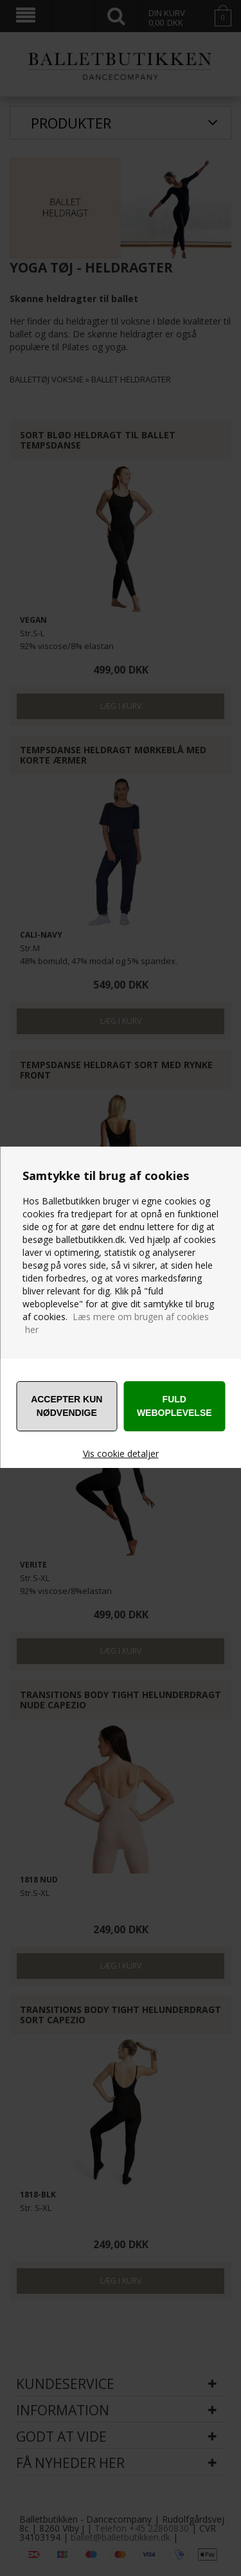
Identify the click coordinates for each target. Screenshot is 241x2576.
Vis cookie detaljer (121, 1453)
